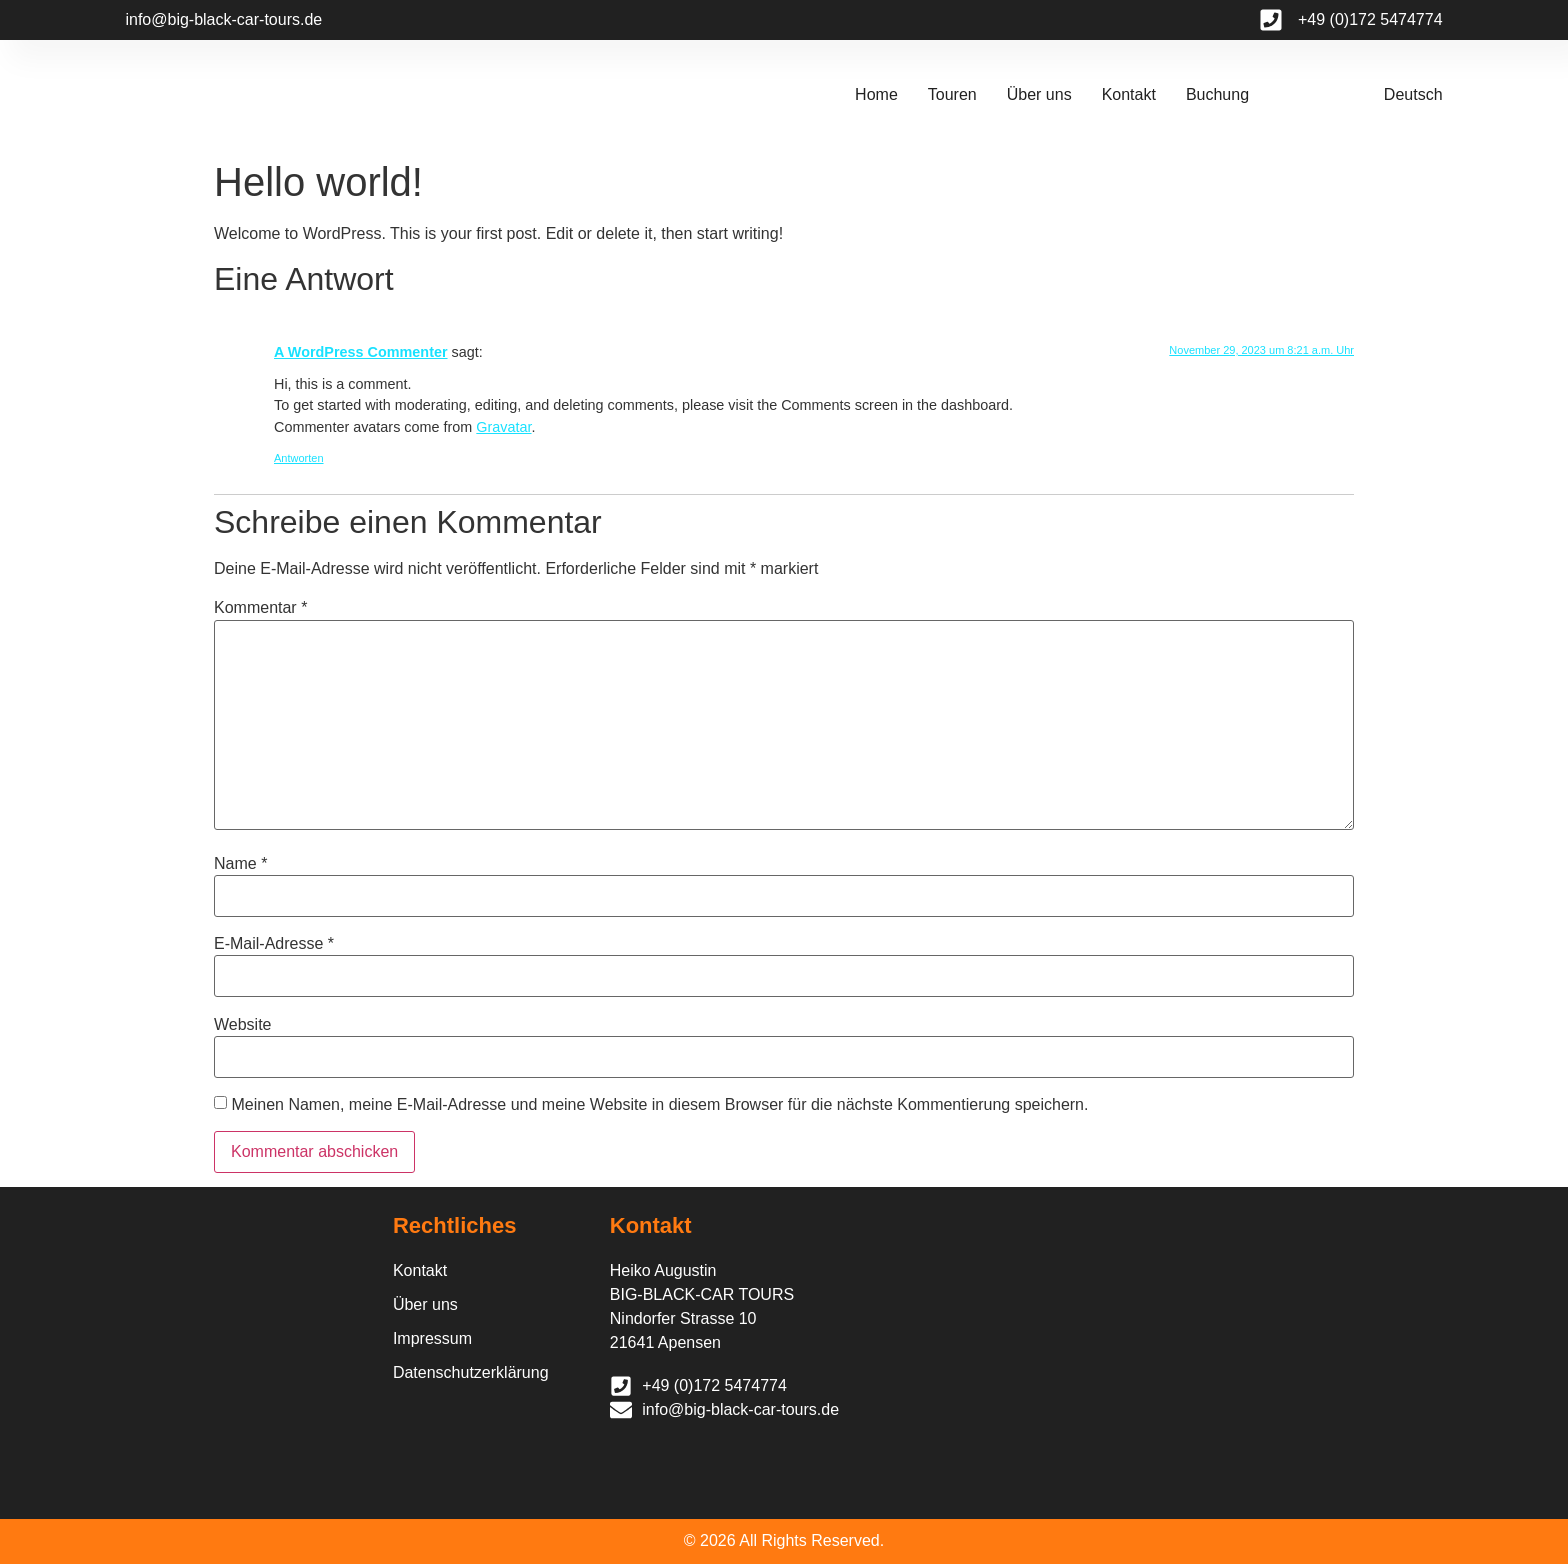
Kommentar (260, 608)
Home (876, 94)
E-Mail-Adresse (274, 944)
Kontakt (1129, 94)
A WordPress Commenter (361, 352)
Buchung (1217, 94)
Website (243, 1025)
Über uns (1039, 94)
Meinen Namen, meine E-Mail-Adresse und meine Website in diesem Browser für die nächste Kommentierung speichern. (659, 1105)
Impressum (432, 1338)
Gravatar (503, 427)
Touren (952, 94)
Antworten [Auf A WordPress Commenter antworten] (299, 458)
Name (240, 864)
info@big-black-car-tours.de (223, 19)
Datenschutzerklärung (471, 1372)
